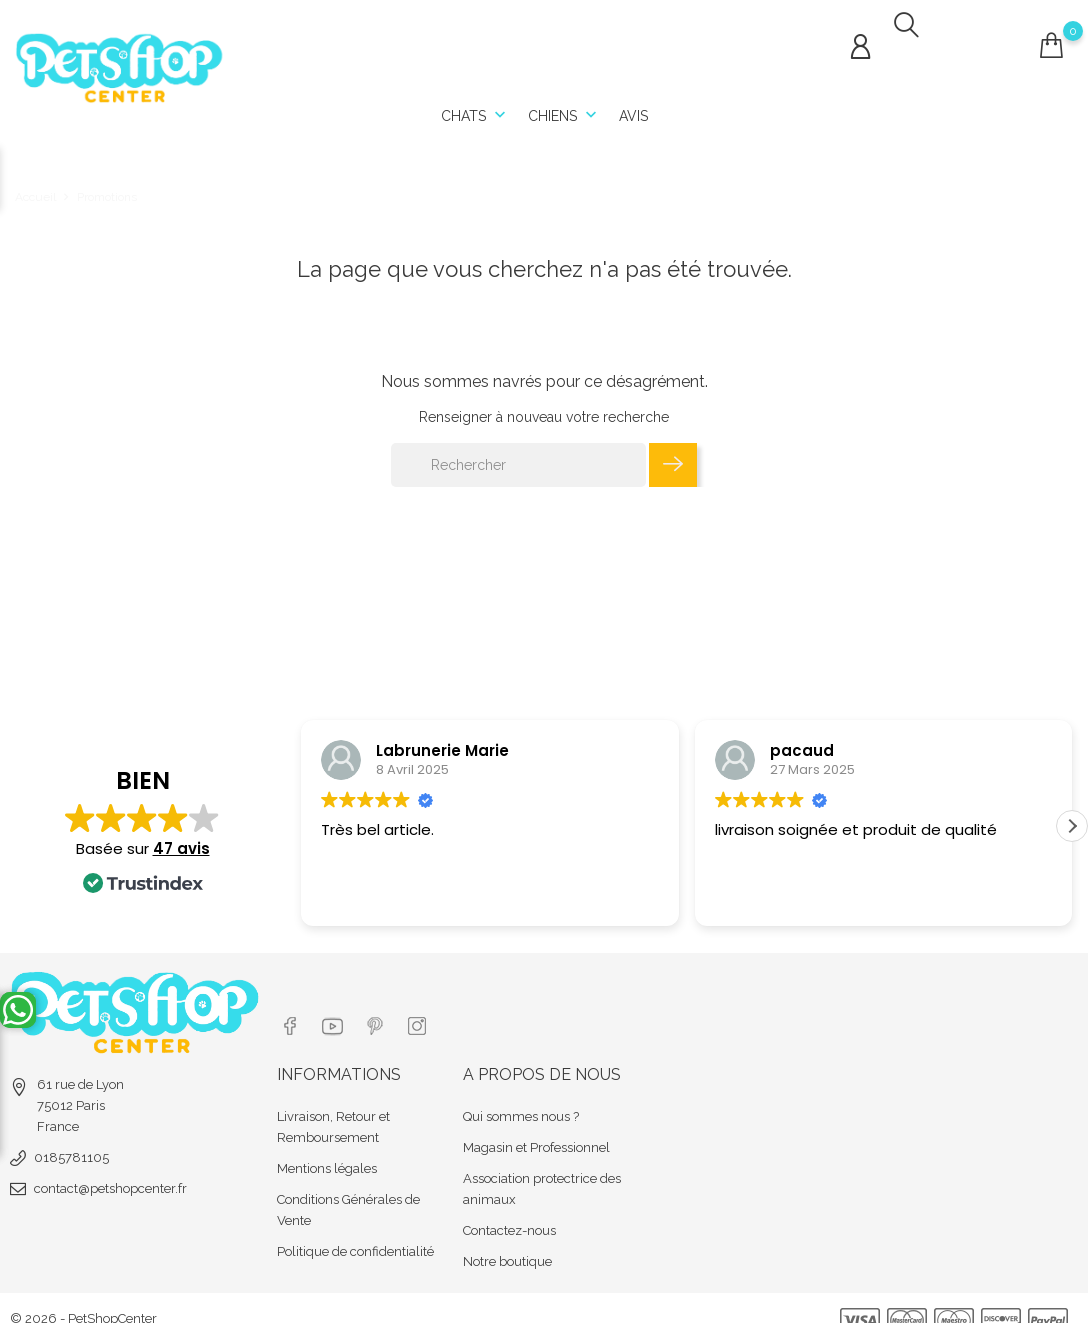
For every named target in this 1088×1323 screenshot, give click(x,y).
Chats (475, 110)
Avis (633, 110)
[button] (1072, 827)
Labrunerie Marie (442, 737)
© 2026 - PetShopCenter (83, 1297)
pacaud (802, 737)
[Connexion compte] (860, 41)
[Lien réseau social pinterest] (379, 1007)
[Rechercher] (518, 452)
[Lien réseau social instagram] (424, 1007)
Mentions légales (327, 1147)
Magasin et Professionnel (536, 1126)
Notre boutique (507, 1240)
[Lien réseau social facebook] (289, 1007)
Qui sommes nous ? (521, 1095)
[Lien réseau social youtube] (334, 1007)
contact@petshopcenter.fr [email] (110, 1176)
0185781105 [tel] (71, 1145)
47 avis (181, 849)
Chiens (564, 110)
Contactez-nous (509, 1209)
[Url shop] (120, 60)
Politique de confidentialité (355, 1230)
